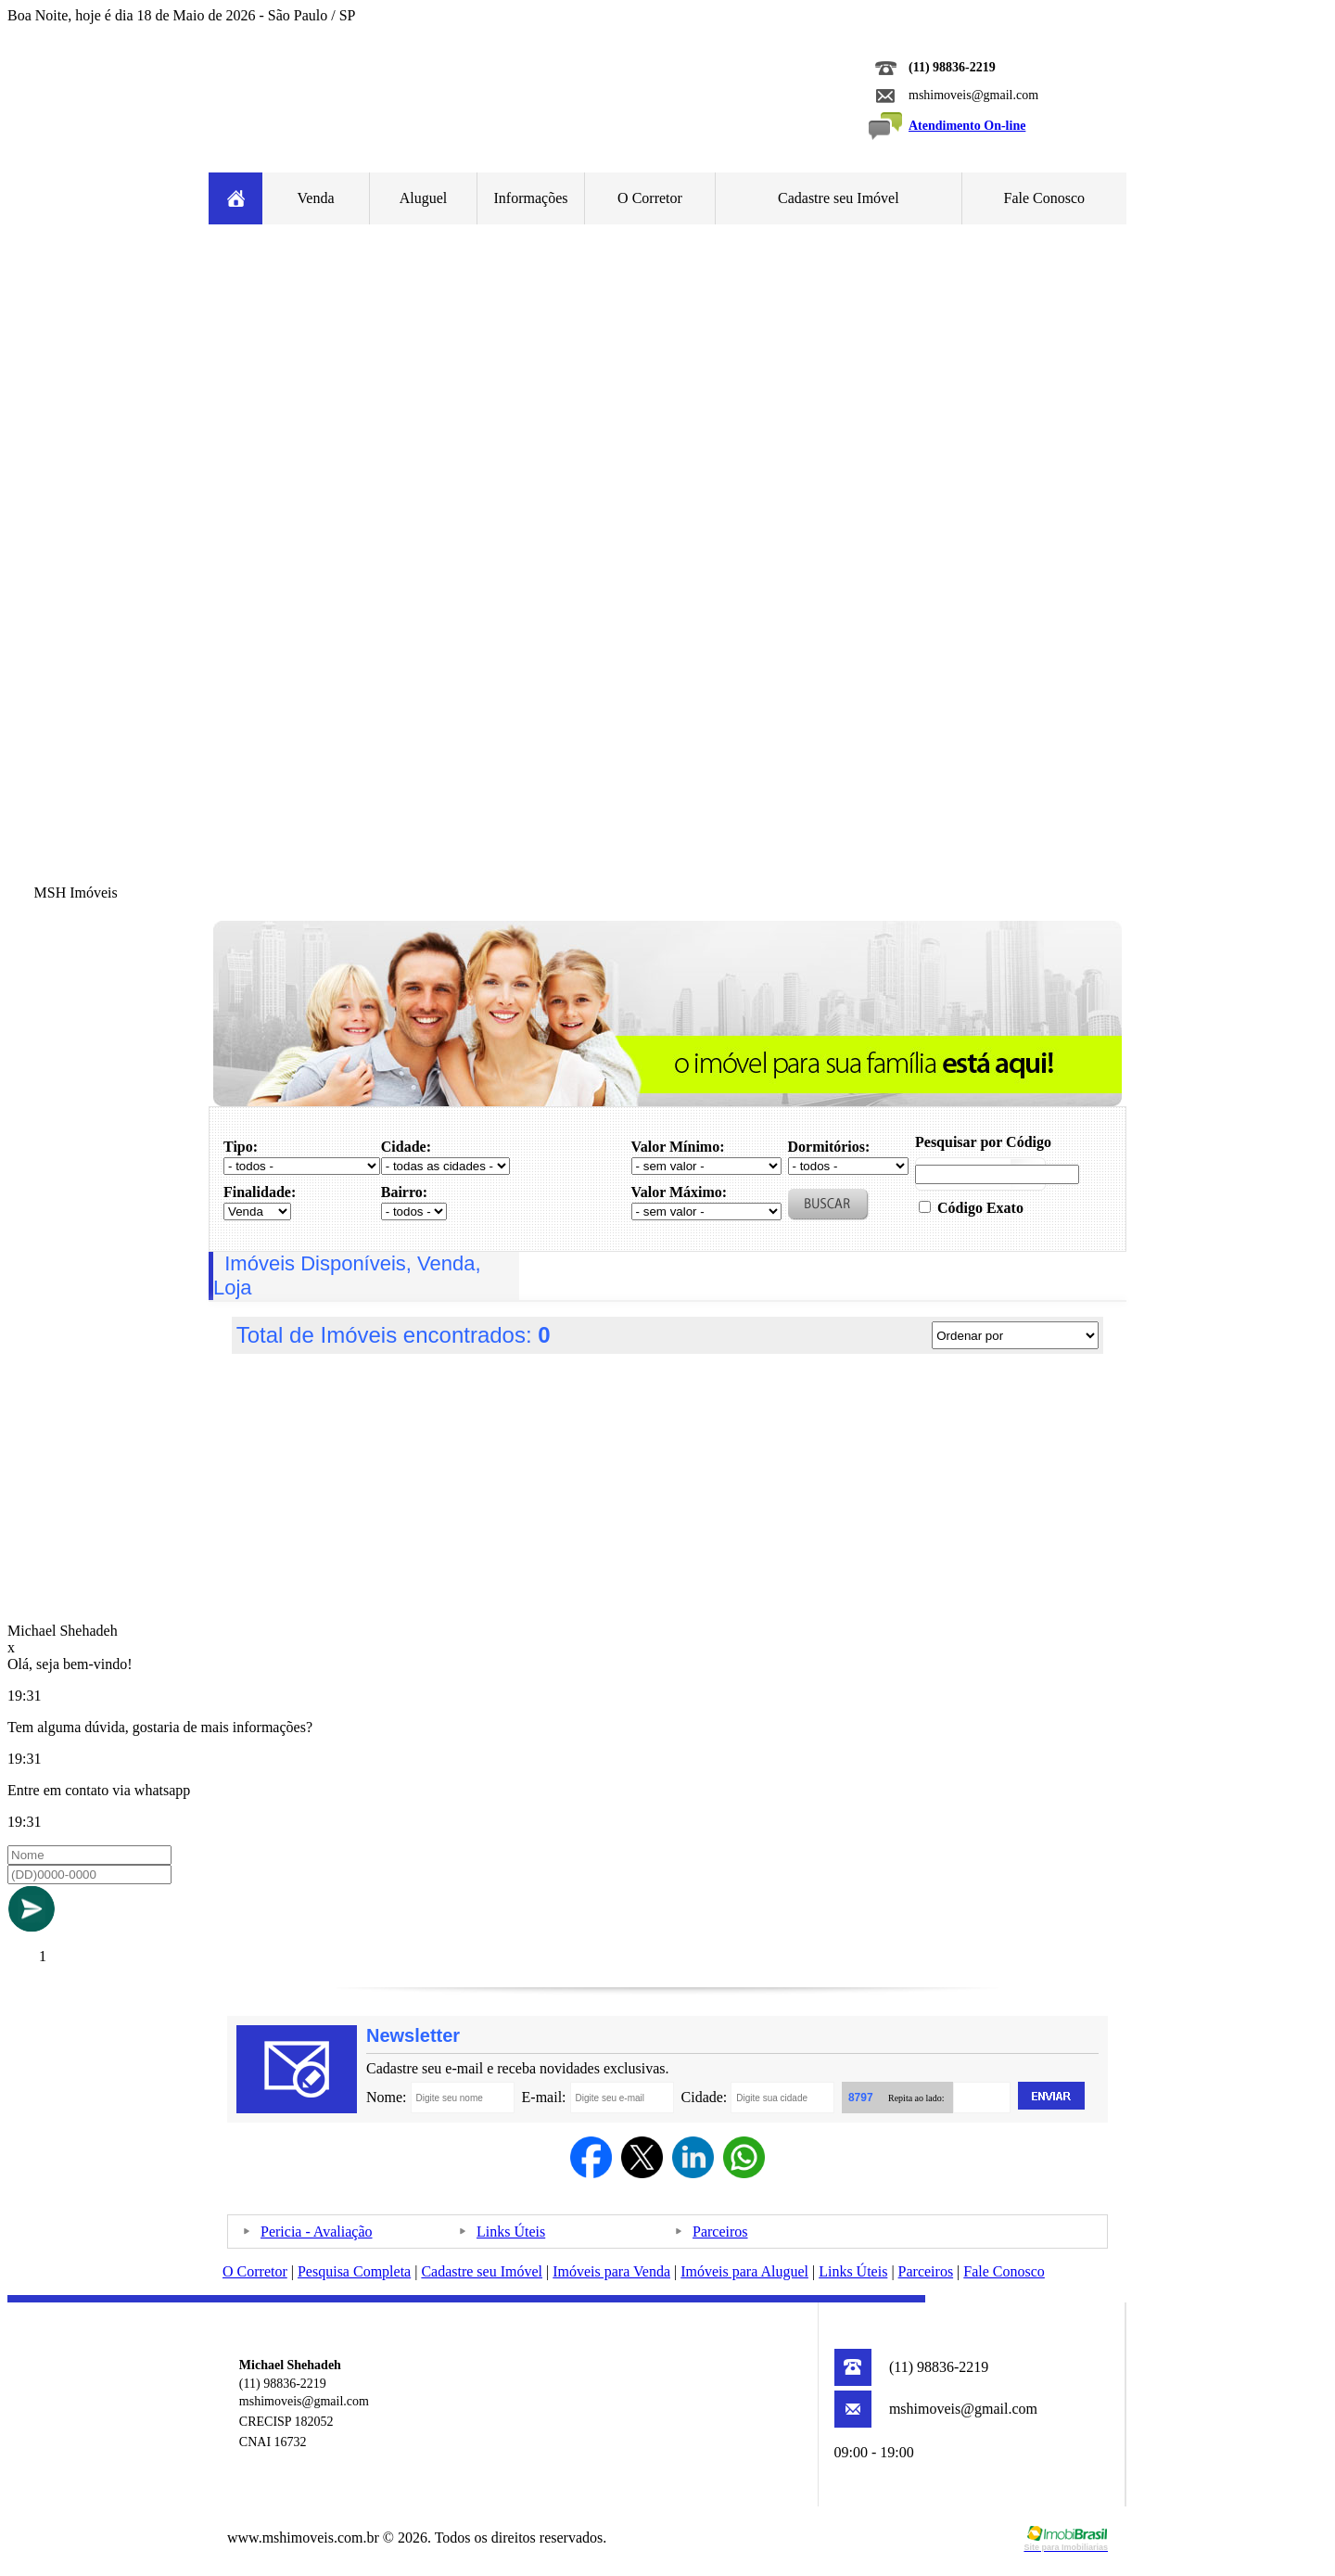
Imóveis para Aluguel (744, 2271)
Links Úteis (511, 2231)
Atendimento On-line (967, 126)
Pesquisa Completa (354, 2271)
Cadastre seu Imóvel (838, 198)
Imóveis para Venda (611, 2271)
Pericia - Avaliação (317, 2231)
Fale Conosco (1045, 198)
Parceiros (720, 2231)
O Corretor (649, 198)
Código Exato (980, 1208)
